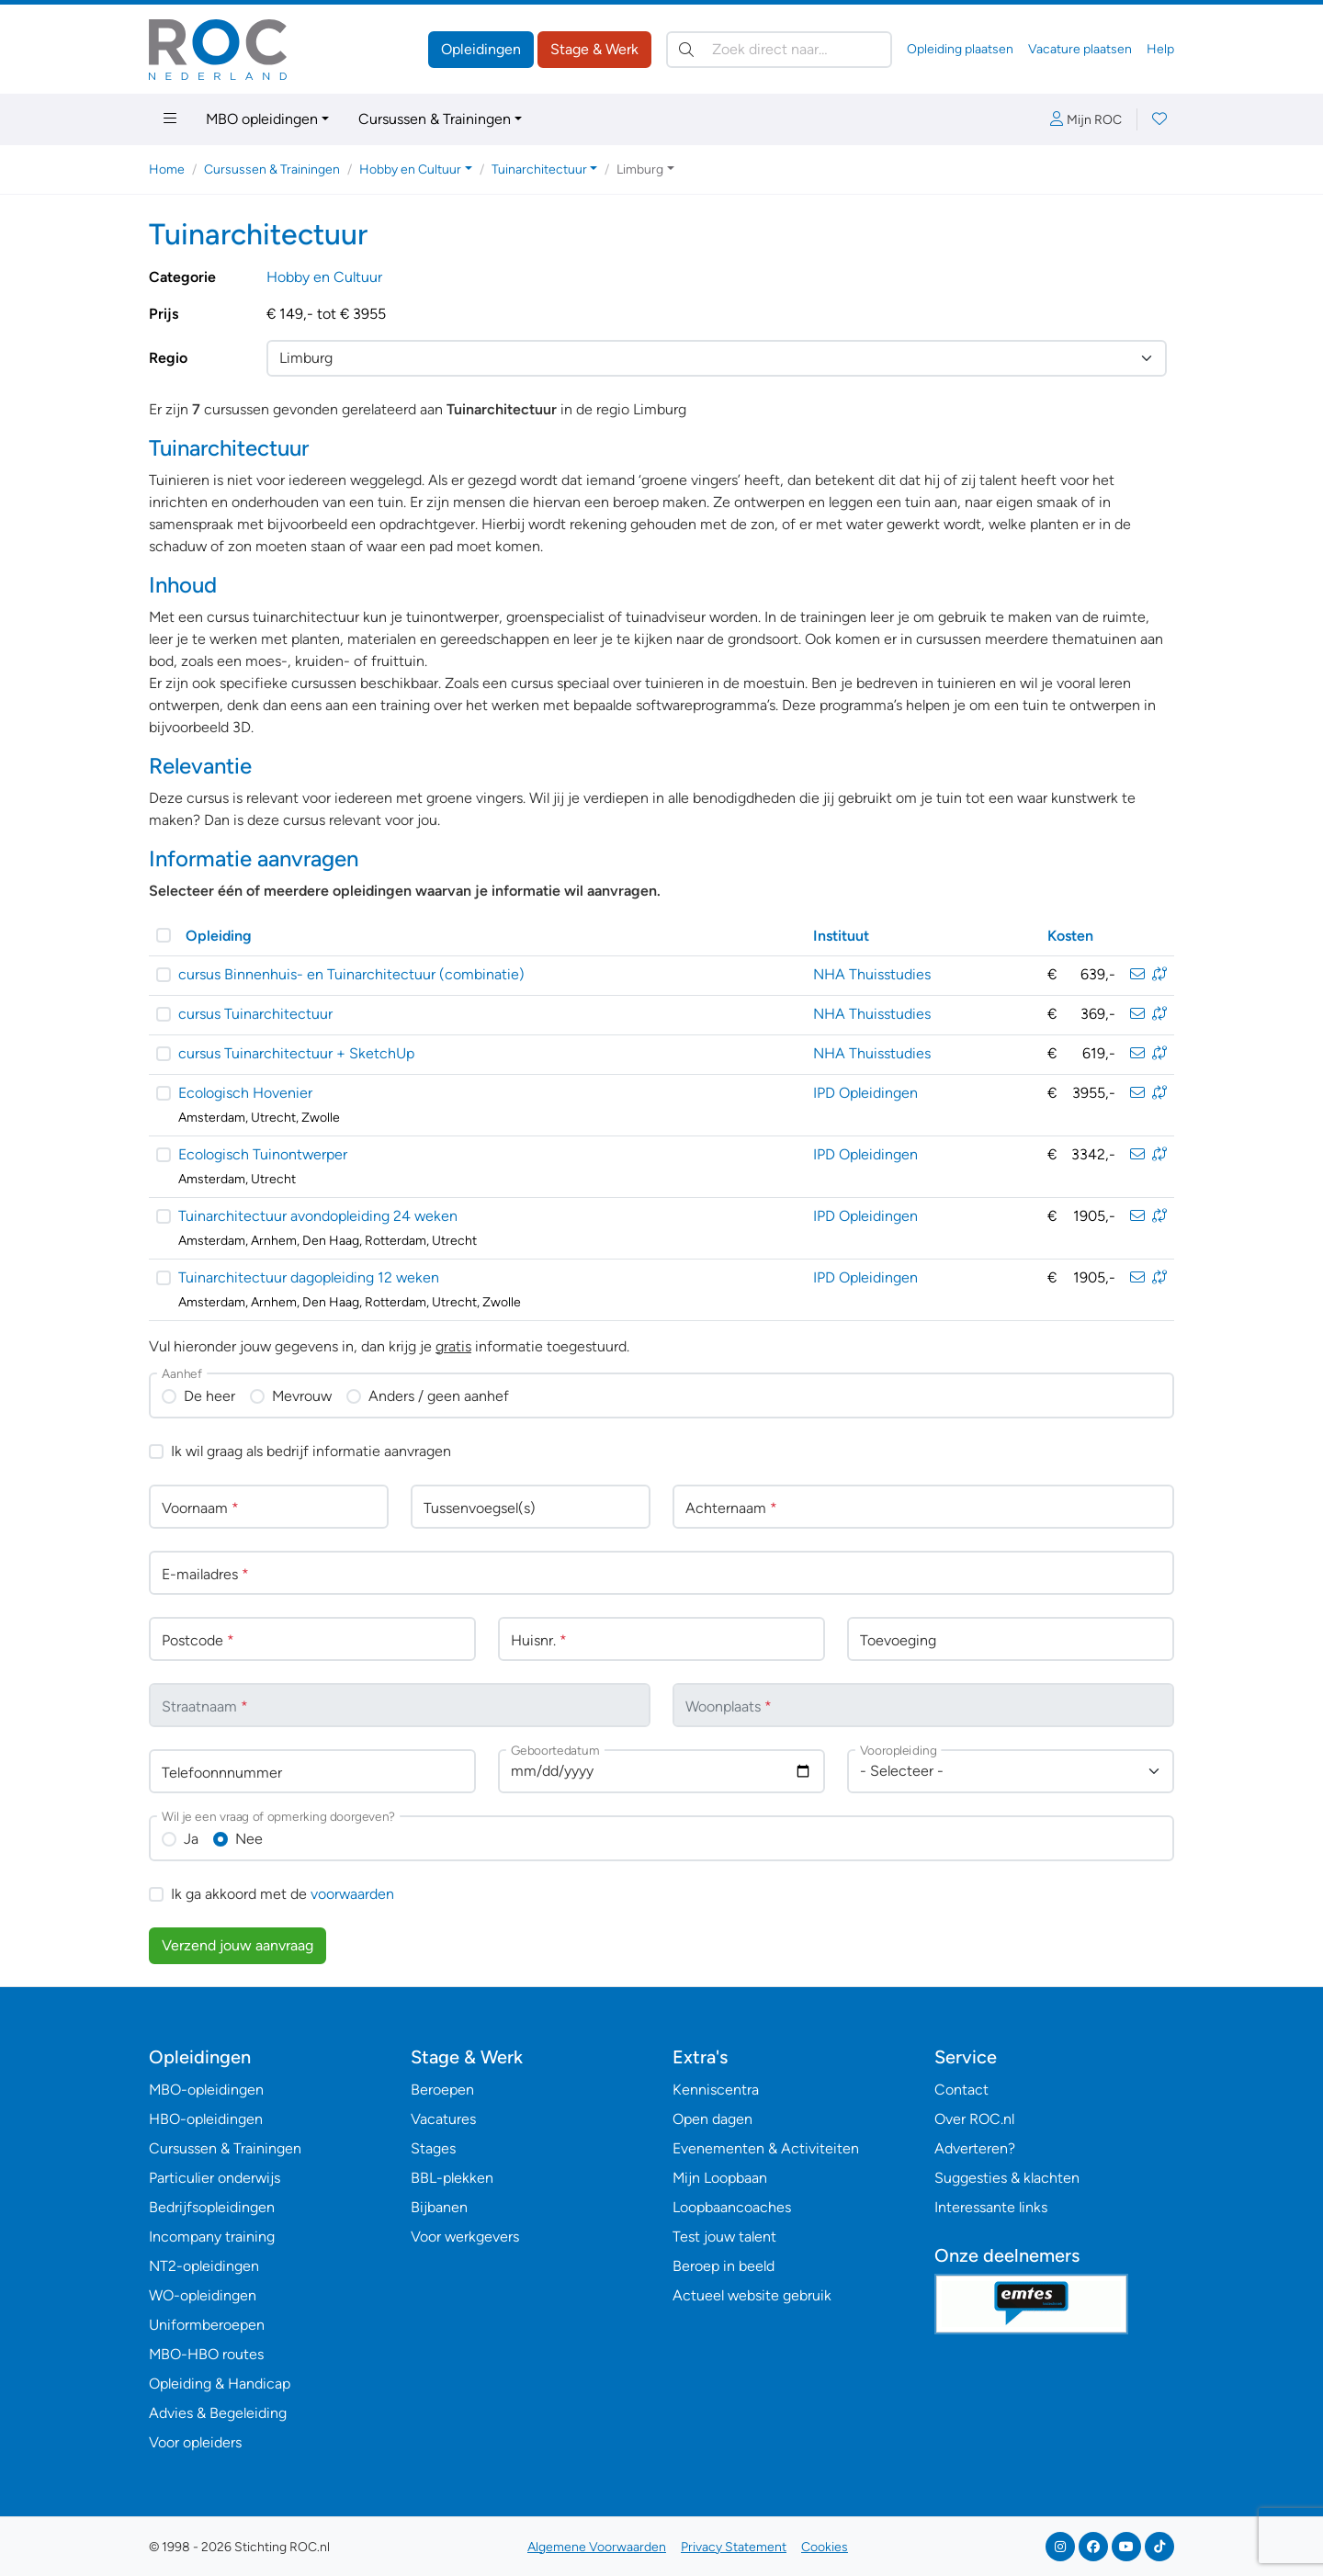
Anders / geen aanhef (438, 1396)
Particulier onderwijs (214, 2177)
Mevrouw (302, 1396)
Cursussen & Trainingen (434, 119)
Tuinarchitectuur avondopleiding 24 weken (318, 1216)
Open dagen (712, 2119)
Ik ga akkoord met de (282, 1894)
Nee (249, 1838)
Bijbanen (439, 2207)
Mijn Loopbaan (720, 2177)
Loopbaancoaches (732, 2207)
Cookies (824, 2547)
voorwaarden (352, 1894)
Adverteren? (974, 2148)
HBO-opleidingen (206, 2119)
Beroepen (442, 2089)
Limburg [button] (639, 169)
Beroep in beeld (724, 2266)
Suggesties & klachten (1007, 2177)
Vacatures (443, 2119)
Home (167, 169)
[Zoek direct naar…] (779, 49)
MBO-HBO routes (206, 2354)
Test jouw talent (724, 2236)
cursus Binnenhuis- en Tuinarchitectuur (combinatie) (351, 974)
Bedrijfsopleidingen (212, 2207)
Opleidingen (481, 49)
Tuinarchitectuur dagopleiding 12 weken (308, 1277)
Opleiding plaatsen (960, 49)
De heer (209, 1396)
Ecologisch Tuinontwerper (262, 1154)
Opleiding (219, 935)
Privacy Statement (733, 2547)
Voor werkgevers (465, 2236)
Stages (433, 2148)
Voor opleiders (195, 2442)
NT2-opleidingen (204, 2266)
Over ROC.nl (974, 2119)
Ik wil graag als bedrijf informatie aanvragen (311, 1451)
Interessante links (990, 2207)
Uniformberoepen (207, 2324)
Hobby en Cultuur (324, 277)
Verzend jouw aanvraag (237, 1945)
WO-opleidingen (202, 2295)
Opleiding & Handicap (219, 2383)
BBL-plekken (452, 2177)
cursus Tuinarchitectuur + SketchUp (296, 1053)
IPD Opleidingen (865, 1093)
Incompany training (212, 2236)
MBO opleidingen (262, 119)
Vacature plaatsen (1080, 49)
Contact (961, 2089)
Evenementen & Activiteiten (766, 2148)
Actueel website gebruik (752, 2295)
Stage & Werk (594, 49)
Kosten (1070, 935)
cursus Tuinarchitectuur (255, 1013)
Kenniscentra (716, 2089)
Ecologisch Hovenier (245, 1093)
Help (1160, 49)
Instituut (841, 935)
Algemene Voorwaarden (596, 2547)
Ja (191, 1838)
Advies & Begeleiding (218, 2413)
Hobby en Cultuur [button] (410, 169)
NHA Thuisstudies (872, 974)
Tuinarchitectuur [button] (539, 169)
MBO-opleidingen (206, 2089)
